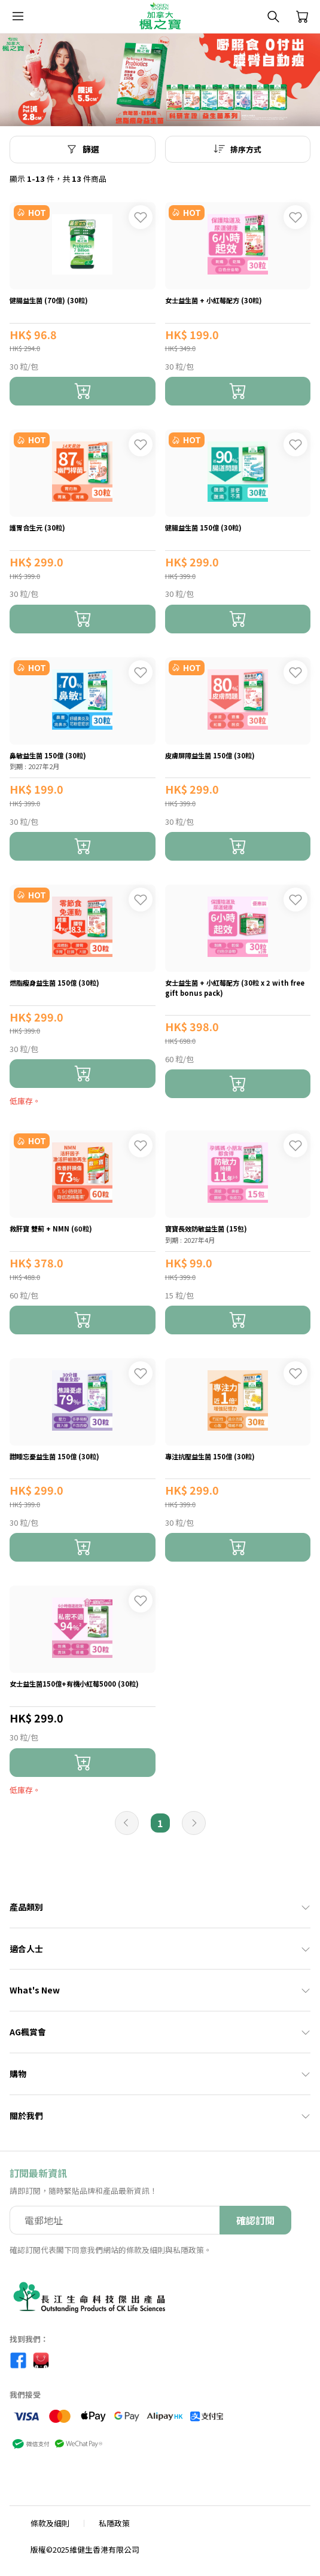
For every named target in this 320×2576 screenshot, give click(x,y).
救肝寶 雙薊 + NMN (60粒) (51, 1228)
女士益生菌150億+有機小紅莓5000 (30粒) (74, 1683)
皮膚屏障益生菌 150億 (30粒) (210, 755)
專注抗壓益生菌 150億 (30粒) (210, 1456)
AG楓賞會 (160, 2032)
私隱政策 (114, 2523)
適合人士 (160, 1949)
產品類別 (160, 1907)
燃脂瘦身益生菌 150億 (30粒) (54, 982)
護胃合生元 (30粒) (37, 527)
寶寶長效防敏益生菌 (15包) (206, 1228)
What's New (160, 1990)
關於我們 (160, 2115)
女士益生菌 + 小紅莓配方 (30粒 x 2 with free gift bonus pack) (234, 988)
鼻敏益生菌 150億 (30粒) (48, 755)
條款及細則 (50, 2523)
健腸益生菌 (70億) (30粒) (49, 300)
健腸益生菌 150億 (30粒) (203, 527)
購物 (160, 2074)
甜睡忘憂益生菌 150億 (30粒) (54, 1456)
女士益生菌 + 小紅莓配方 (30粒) (213, 300)
